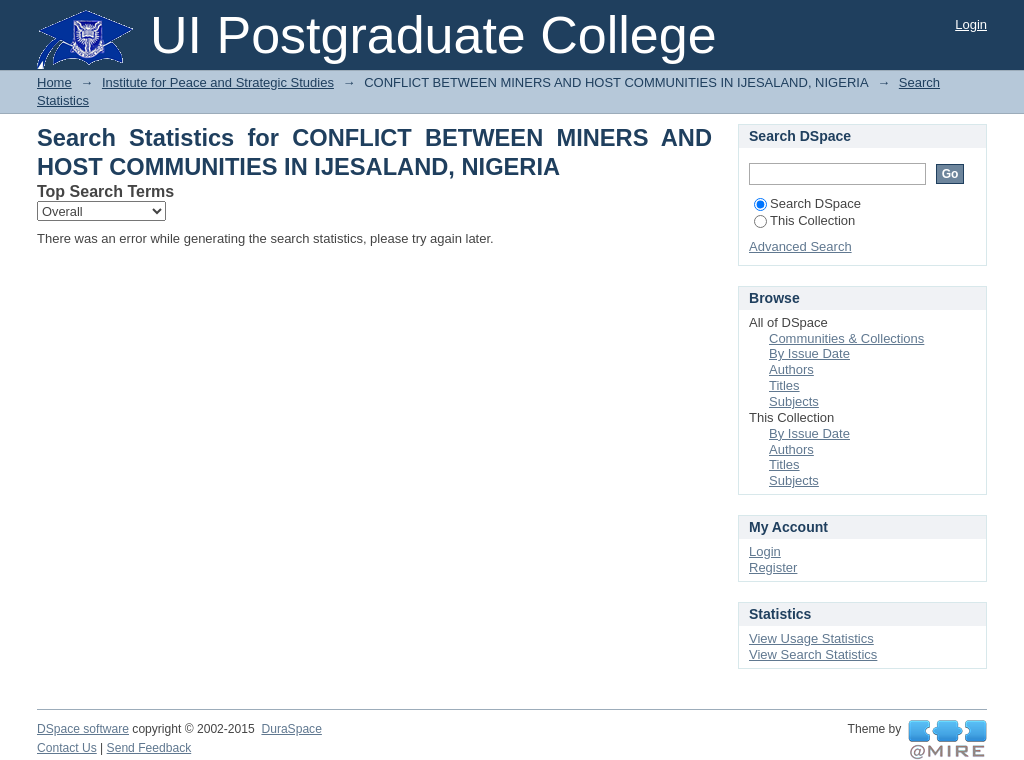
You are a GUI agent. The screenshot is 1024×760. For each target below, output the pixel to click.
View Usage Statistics (811, 638)
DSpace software (83, 729)
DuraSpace (291, 729)
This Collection (804, 220)
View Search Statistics (813, 654)
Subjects (794, 401)
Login (971, 24)
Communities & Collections (846, 338)
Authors (791, 369)
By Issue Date (809, 353)
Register (773, 567)
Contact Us (67, 748)
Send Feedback (149, 748)
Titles (784, 385)
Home (54, 82)
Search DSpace (807, 203)
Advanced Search (800, 246)
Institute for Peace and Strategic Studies (218, 82)
